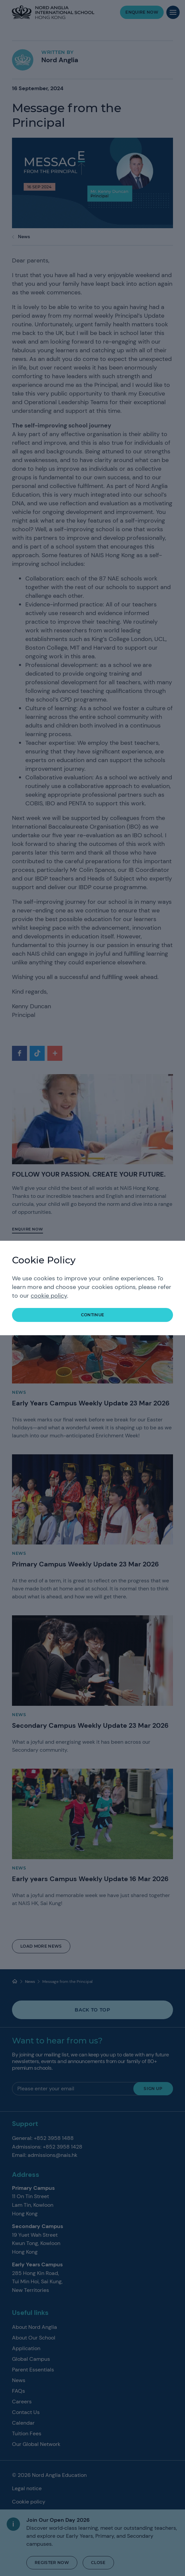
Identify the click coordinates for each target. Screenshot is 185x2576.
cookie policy (49, 1296)
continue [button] (92, 1314)
